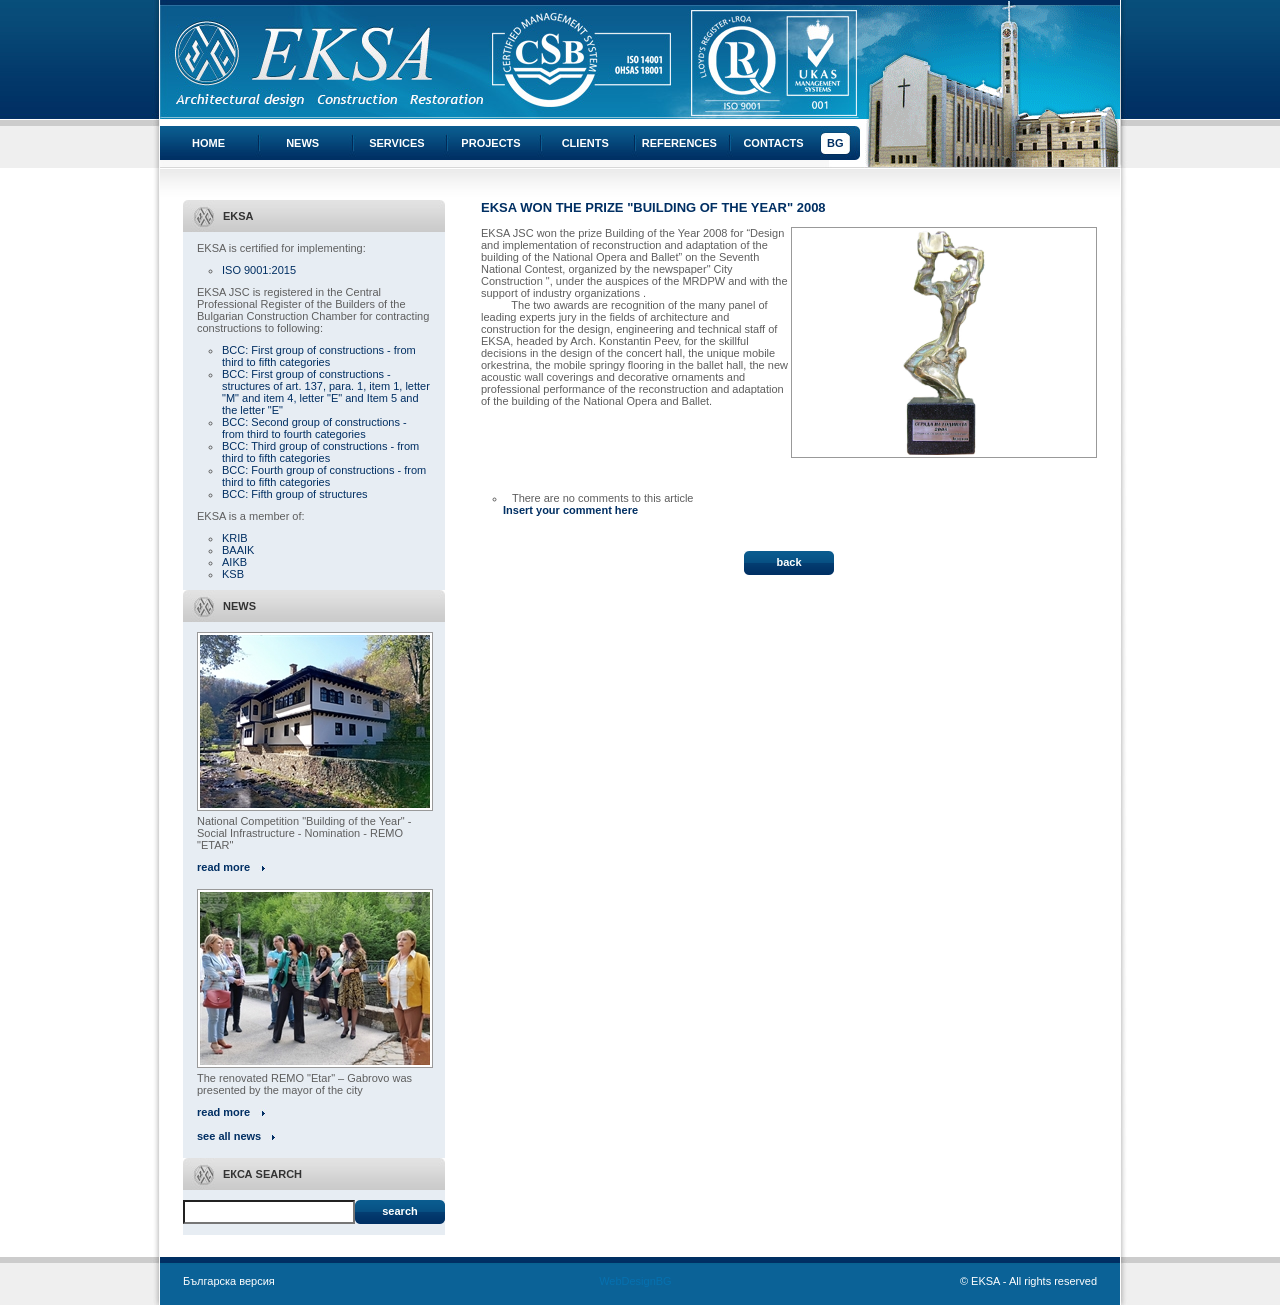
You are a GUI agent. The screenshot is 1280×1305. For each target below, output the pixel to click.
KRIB (235, 538)
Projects (490, 143)
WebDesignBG (635, 1281)
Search (399, 1211)
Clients (585, 143)
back (788, 562)
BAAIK (238, 550)
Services (396, 143)
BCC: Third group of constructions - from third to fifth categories (320, 452)
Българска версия (229, 1281)
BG (835, 143)
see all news (229, 1136)
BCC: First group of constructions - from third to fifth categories (319, 356)
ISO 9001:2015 (259, 270)
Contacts (773, 143)
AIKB (234, 562)
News (302, 143)
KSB (233, 574)
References (679, 143)
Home (208, 143)
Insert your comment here (570, 510)
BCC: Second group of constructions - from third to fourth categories (314, 428)
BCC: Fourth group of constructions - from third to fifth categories (324, 476)
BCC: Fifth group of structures (295, 494)
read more (223, 867)
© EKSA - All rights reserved (1028, 1281)
